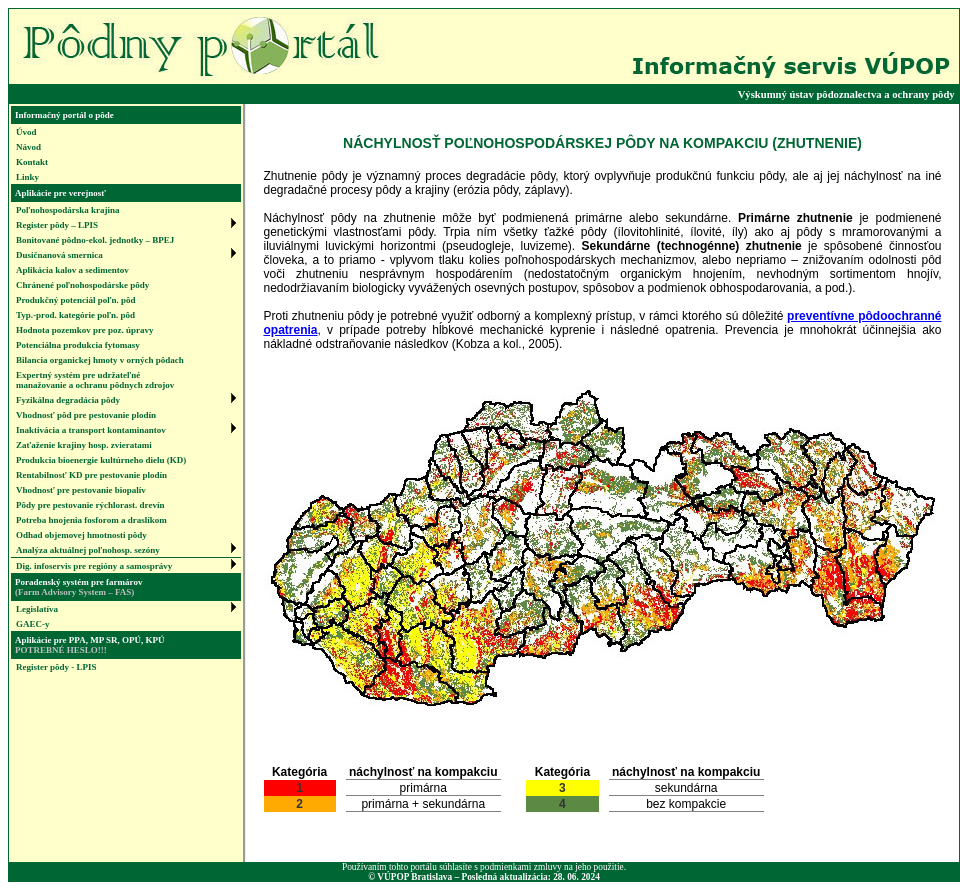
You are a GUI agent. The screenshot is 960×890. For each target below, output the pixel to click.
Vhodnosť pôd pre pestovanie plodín (86, 415)
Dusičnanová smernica (59, 255)
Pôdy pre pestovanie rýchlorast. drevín (90, 505)
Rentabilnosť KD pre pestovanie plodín (91, 475)
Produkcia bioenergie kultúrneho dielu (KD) (101, 460)
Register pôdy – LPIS (57, 225)
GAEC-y (33, 624)
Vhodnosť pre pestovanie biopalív (81, 490)
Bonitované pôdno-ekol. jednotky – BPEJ (95, 240)
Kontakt (32, 162)
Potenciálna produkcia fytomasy (78, 345)
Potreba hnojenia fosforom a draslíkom (91, 520)
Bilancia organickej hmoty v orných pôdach (100, 360)
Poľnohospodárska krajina (68, 210)
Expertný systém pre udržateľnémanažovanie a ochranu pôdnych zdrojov (95, 380)
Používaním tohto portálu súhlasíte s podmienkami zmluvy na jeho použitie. (484, 867)
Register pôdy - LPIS (56, 667)
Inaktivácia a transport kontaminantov (91, 430)
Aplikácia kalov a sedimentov (72, 270)
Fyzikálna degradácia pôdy (68, 400)
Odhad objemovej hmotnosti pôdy (81, 535)
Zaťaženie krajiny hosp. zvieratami (84, 445)
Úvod (26, 132)
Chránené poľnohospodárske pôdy (82, 285)
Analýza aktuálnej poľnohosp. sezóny (88, 550)
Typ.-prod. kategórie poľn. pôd (75, 315)
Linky (27, 177)
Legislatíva (37, 609)
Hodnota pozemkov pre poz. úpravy (85, 330)
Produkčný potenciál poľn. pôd (76, 300)
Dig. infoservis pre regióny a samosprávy (94, 566)
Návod (28, 147)
